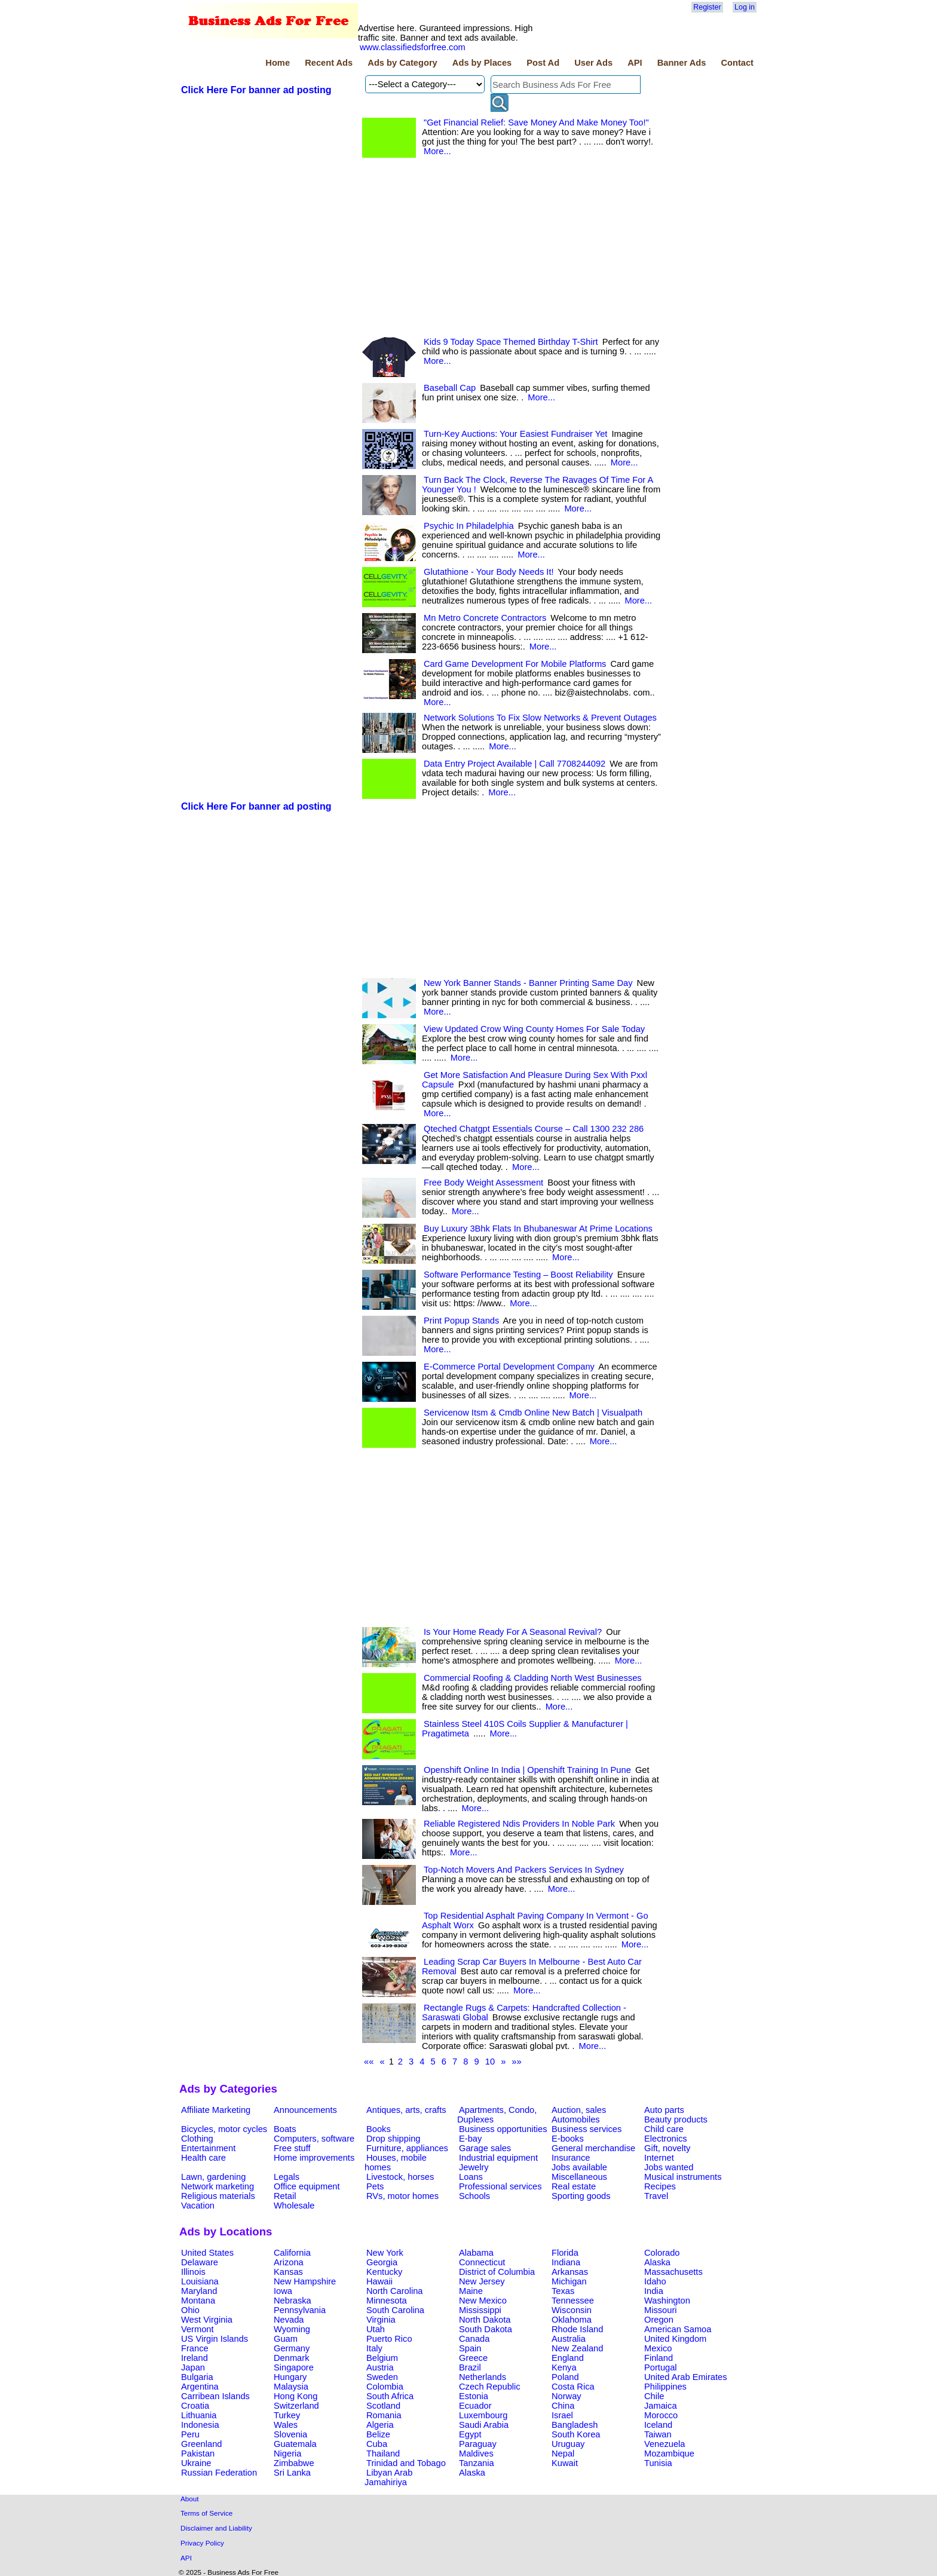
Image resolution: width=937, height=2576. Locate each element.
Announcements (305, 2110)
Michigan (569, 2281)
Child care (664, 2129)
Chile (654, 2396)
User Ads (593, 63)
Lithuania (199, 2415)
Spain (470, 2348)
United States (207, 2253)
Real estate (574, 2186)
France (195, 2348)
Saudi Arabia (484, 2425)
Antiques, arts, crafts (406, 2110)
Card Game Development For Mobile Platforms (515, 664)
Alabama (476, 2253)
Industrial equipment (498, 2158)
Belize (378, 2434)
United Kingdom (675, 2339)
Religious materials (218, 2196)
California (292, 2253)
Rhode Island (577, 2329)
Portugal (660, 2367)
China (563, 2405)
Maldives (476, 2453)
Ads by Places (482, 63)
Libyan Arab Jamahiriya (388, 2477)
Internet (659, 2158)
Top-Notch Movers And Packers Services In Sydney (524, 1869)
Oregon (658, 2319)
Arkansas (570, 2272)
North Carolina (394, 2291)
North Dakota (484, 2319)
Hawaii (379, 2281)
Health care (203, 2158)
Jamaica (660, 2405)
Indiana (566, 2262)
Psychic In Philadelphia (469, 526)
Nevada (289, 2319)
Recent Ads (329, 63)
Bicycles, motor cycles (224, 2129)
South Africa (390, 2396)
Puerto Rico (389, 2339)
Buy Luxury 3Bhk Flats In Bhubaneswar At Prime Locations (538, 1228)
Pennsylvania (300, 2310)
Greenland (201, 2444)
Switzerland (296, 2405)
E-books (568, 2138)
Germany (292, 2348)
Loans (471, 2177)
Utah (375, 2329)
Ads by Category (402, 63)
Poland (565, 2377)
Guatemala (295, 2444)
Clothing (197, 2138)
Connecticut (482, 2262)
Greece (473, 2358)
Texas (563, 2291)
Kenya (564, 2367)
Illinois (193, 2272)
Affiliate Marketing (215, 2110)
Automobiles (576, 2119)
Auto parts (664, 2110)
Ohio (190, 2310)
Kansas (288, 2272)
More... (437, 151)
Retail (285, 2196)
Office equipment (307, 2186)
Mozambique (669, 2453)
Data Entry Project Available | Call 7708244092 (514, 763)
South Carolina (395, 2310)
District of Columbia (497, 2272)
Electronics (665, 2138)
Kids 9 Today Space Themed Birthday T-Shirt (511, 342)
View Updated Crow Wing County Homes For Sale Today (534, 1029)
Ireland (194, 2358)
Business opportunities (503, 2129)
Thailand (383, 2453)
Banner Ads (681, 63)
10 (490, 2061)
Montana (198, 2300)
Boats (285, 2129)
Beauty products (676, 2119)
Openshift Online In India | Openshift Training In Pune (527, 1770)
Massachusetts (673, 2272)
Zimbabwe (294, 2463)
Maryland (199, 2291)
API (634, 63)
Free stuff (292, 2148)
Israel (562, 2415)
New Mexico (483, 2300)
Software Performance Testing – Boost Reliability (518, 1274)
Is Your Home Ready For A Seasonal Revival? (513, 1632)
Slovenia (290, 2434)
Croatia (195, 2405)
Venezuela (664, 2444)
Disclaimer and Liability (216, 2528)
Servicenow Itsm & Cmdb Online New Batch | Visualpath (533, 1412)
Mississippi (480, 2310)
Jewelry (474, 2167)
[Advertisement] (269, 290)
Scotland (383, 2405)
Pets (375, 2186)
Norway (566, 2396)
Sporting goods (581, 2196)
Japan (193, 2367)
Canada (474, 2339)
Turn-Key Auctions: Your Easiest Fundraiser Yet (515, 434)
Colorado (661, 2253)
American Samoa (677, 2329)
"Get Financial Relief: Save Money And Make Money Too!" (536, 122)
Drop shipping (393, 2138)
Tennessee (573, 2300)
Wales (286, 2425)
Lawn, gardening (213, 2177)
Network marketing (217, 2186)
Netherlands (482, 2377)
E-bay (470, 2138)
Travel (656, 2196)
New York (384, 2253)
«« (368, 2061)
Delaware (199, 2262)
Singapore (294, 2367)
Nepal (563, 2453)
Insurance (571, 2158)
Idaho (655, 2281)
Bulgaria (197, 2377)
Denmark (291, 2358)
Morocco (661, 2415)
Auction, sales (579, 2110)
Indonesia (200, 2425)
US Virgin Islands (214, 2339)
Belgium (382, 2358)
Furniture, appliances (407, 2148)
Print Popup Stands (461, 1320)
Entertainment (208, 2148)
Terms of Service (206, 2513)
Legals (286, 2177)
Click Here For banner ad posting (256, 90)
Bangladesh (575, 2425)
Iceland (658, 2425)
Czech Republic (489, 2386)
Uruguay (568, 2444)
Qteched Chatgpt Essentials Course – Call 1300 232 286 (534, 1129)
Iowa (283, 2291)
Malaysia (291, 2386)
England (568, 2358)
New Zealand (577, 2348)
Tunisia (658, 2463)
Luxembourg (483, 2415)
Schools (474, 2196)
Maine (471, 2291)
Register (707, 7)
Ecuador (475, 2405)
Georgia (381, 2262)
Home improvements (314, 2158)
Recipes (660, 2186)
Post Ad (542, 63)
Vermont (197, 2329)
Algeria (380, 2425)
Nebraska (292, 2300)
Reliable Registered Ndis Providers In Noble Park (519, 1823)
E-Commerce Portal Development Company (509, 1366)
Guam (286, 2339)
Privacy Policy (202, 2543)
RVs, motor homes (402, 2196)
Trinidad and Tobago (406, 2463)
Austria (380, 2367)
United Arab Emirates (685, 2377)
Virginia (381, 2319)
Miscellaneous (579, 2177)
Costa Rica (573, 2386)
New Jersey (482, 2281)
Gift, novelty (667, 2148)
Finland (658, 2358)
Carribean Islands (215, 2396)
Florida (565, 2253)
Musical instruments (683, 2177)
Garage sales (485, 2148)
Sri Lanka (292, 2472)
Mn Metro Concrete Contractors (485, 618)
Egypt (470, 2434)
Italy (374, 2348)
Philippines (665, 2386)
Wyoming (292, 2329)
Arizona (289, 2262)
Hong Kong (295, 2396)
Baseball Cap (450, 388)
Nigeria (287, 2453)
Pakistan (198, 2453)
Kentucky (384, 2272)
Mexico (658, 2348)
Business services (586, 2129)
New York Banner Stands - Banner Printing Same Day (528, 983)
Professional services (500, 2186)
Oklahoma (572, 2319)
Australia (569, 2339)
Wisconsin (572, 2310)
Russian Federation (219, 2472)
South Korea (576, 2434)
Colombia (384, 2386)
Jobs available (579, 2167)
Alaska (657, 2262)
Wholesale (294, 2205)
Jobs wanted (668, 2167)
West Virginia (206, 2319)
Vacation (198, 2205)
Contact (737, 63)
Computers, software (314, 2138)
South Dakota (485, 2329)
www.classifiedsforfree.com (413, 47)
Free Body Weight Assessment (483, 1182)
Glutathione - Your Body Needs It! (489, 572)
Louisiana (200, 2281)
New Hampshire (305, 2281)
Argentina (200, 2386)
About (189, 2499)
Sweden (382, 2377)
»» (516, 2061)
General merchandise (593, 2148)
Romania (384, 2415)
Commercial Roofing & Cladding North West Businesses (533, 1678)
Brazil (470, 2367)
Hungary (290, 2377)
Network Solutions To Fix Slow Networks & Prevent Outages (540, 717)
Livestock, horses (400, 2177)
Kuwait (565, 2463)
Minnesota (386, 2300)
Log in (744, 7)
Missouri (660, 2310)
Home (277, 63)
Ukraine (196, 2463)
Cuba (376, 2444)
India (653, 2291)
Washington (667, 2300)
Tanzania (476, 2463)
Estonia (473, 2396)
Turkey (287, 2415)
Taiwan (658, 2434)
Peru (190, 2434)
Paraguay (478, 2444)
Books (378, 2129)
